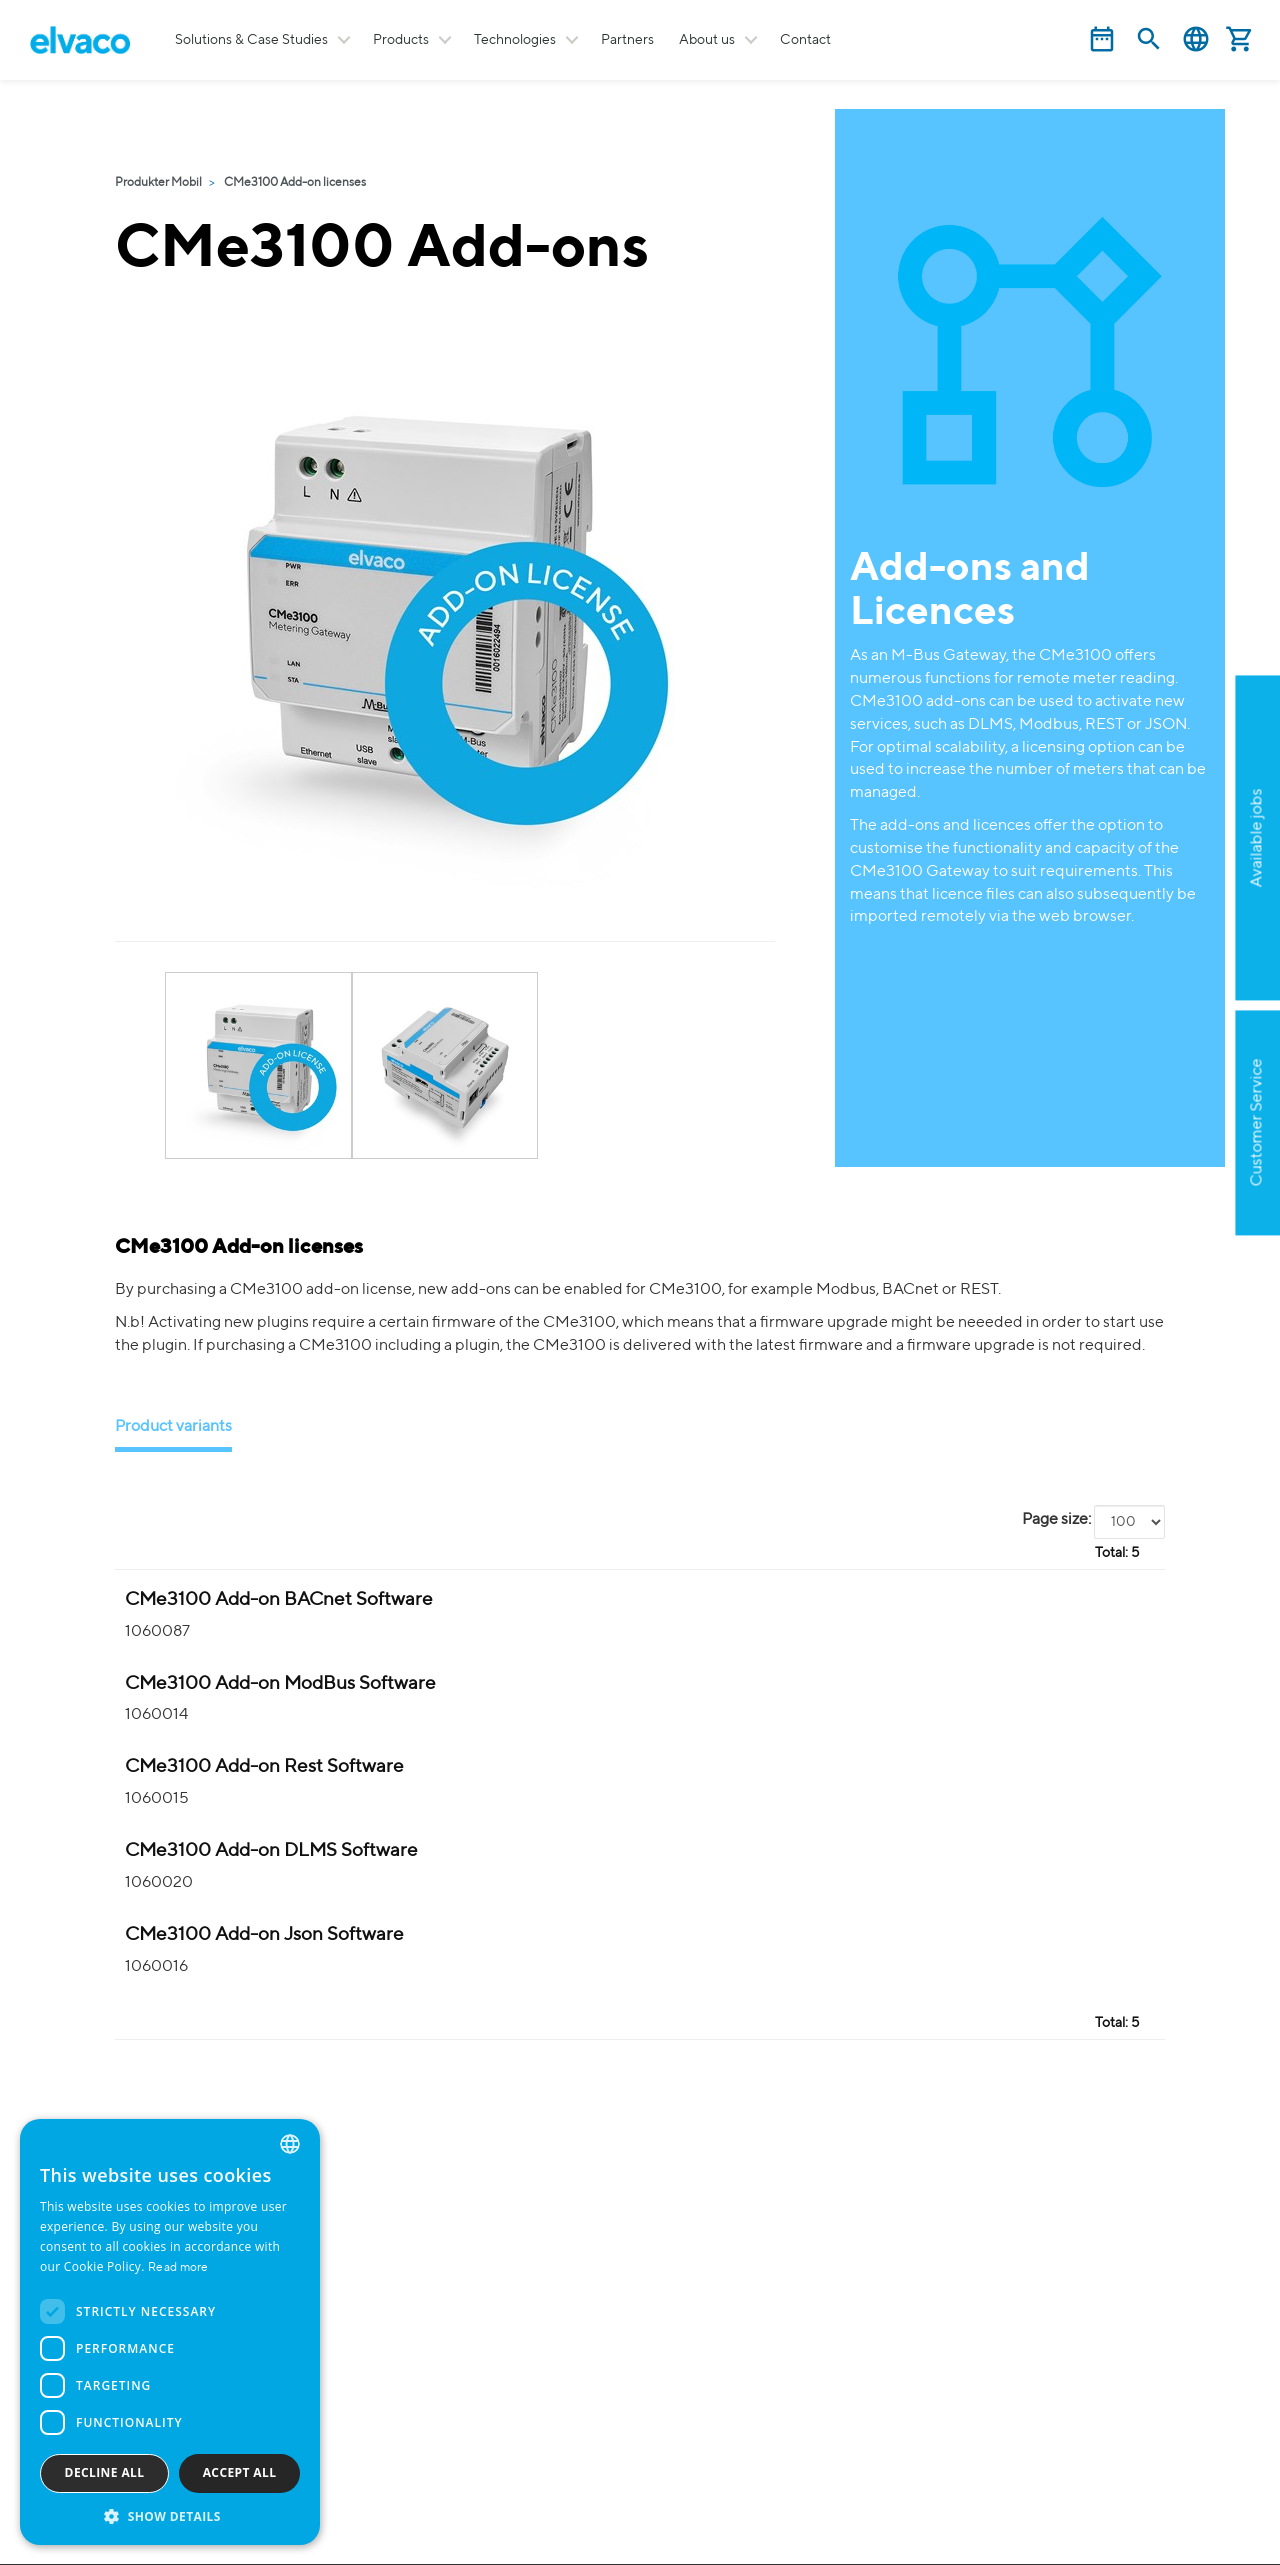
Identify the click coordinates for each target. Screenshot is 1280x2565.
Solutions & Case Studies (251, 40)
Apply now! (1156, 936)
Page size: (1056, 1520)
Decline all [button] (105, 2472)
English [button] (1196, 39)
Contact (805, 40)
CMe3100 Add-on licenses (295, 183)
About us (707, 40)
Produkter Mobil (158, 183)
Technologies (515, 40)
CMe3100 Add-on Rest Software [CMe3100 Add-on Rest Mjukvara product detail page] (264, 1766)
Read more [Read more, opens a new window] (178, 2268)
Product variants (173, 1427)
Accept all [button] (240, 2472)
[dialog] (170, 2332)
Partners (627, 40)
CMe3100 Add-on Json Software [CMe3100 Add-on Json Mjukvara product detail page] (264, 1934)
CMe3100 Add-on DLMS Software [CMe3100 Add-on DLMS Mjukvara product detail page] (271, 1850)
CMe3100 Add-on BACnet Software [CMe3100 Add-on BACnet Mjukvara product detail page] (279, 1599)
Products (401, 40)
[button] (170, 2515)
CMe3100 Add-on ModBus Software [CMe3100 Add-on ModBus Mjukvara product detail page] (280, 1683)
